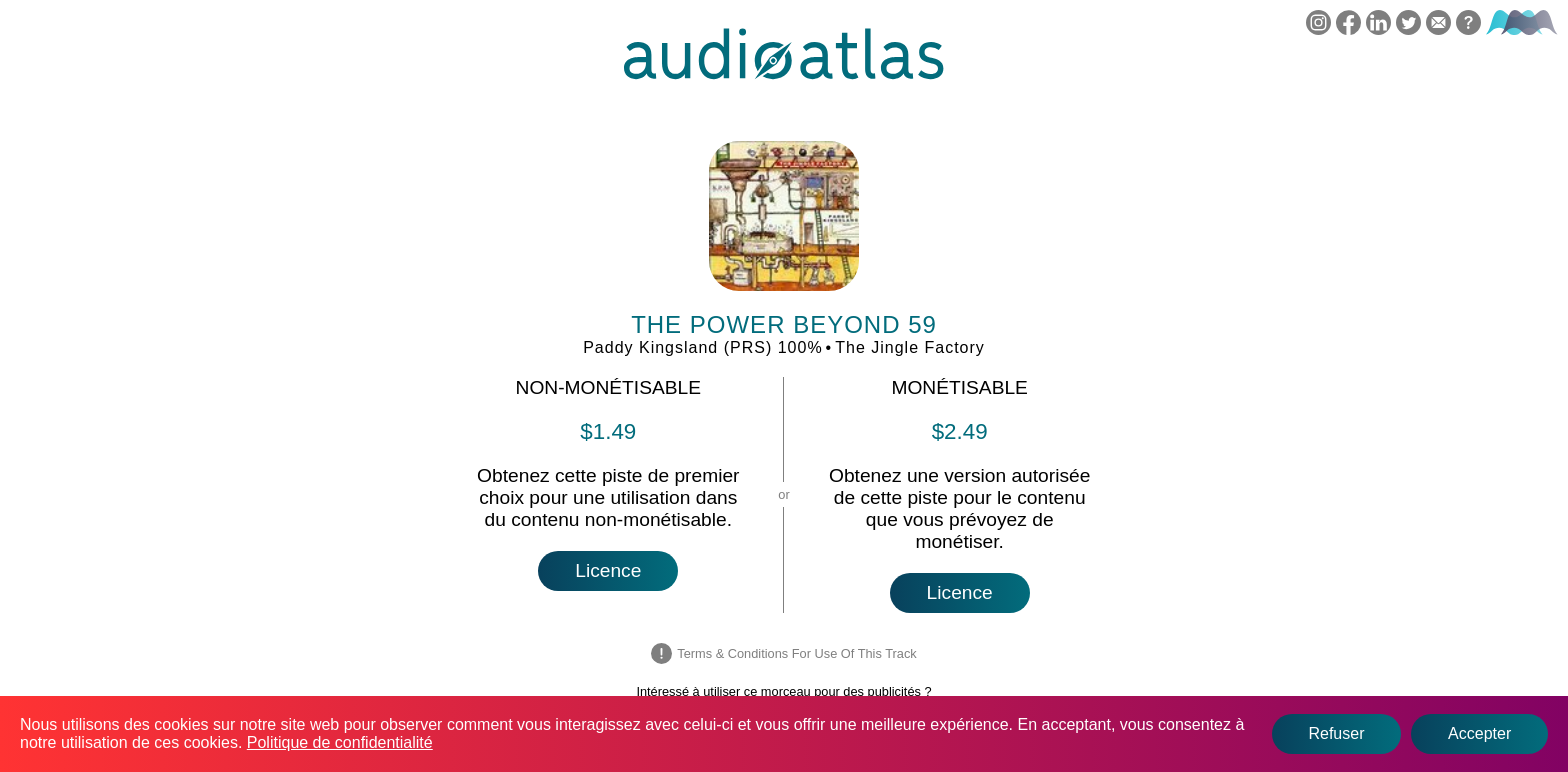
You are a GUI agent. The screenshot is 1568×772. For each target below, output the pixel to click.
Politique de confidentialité (340, 742)
